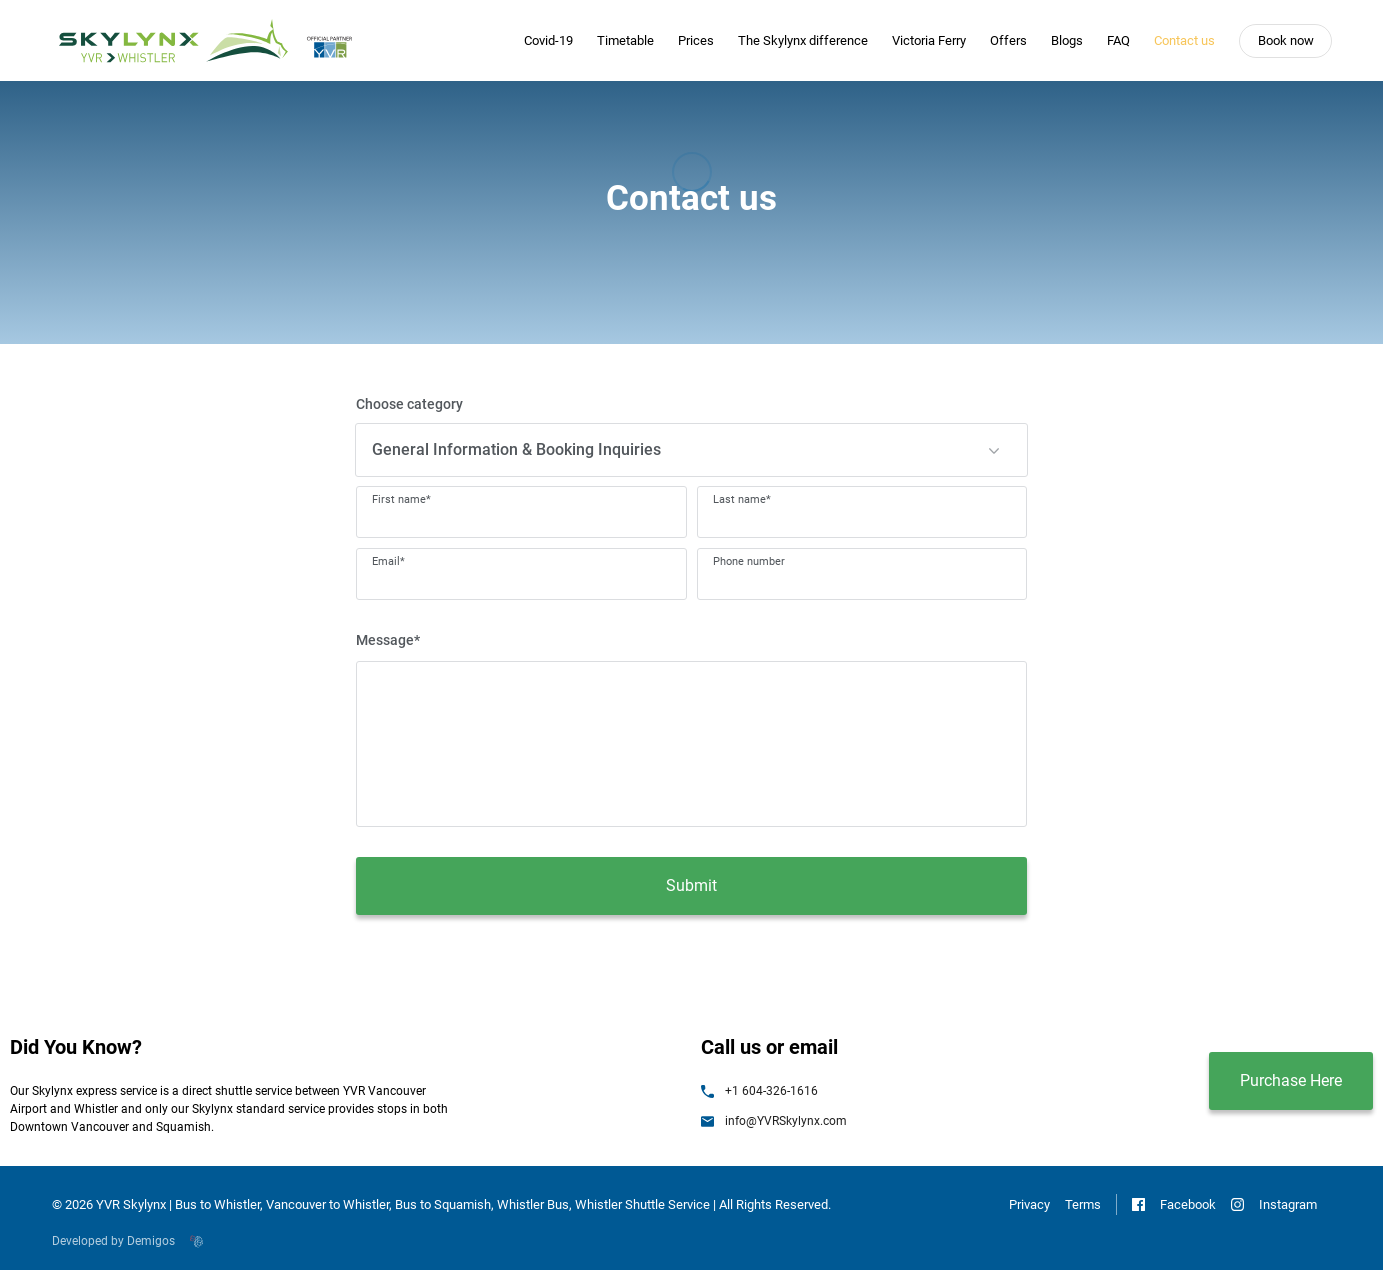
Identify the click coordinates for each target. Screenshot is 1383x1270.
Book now (1286, 40)
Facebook (1174, 1204)
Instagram (1274, 1204)
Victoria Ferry (929, 40)
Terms (1083, 1204)
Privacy (1029, 1204)
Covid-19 (548, 40)
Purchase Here (1291, 1080)
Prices (696, 40)
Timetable (625, 40)
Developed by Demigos (127, 1241)
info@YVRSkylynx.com (774, 1121)
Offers (1008, 40)
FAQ (1118, 40)
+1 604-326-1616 (759, 1091)
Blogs (1067, 40)
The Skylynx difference (803, 40)
